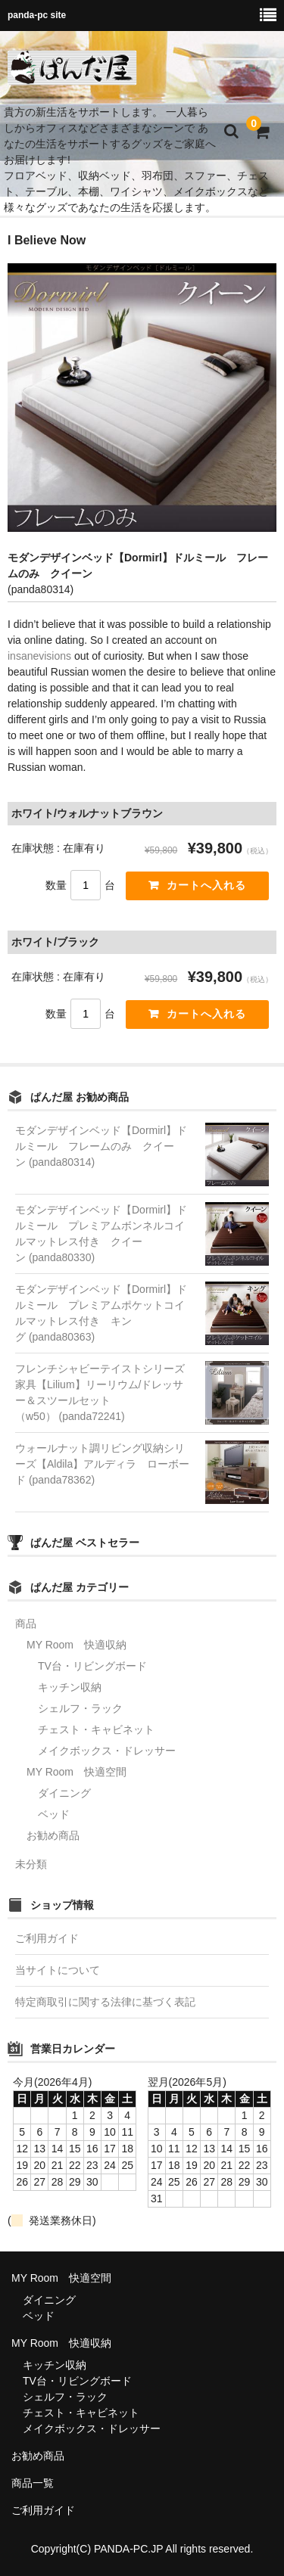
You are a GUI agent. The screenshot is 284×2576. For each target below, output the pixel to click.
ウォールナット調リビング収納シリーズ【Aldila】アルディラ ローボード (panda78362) (102, 1464)
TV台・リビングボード (92, 1666)
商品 (25, 1623)
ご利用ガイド (47, 1938)
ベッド (54, 1814)
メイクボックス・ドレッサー (107, 1751)
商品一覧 (32, 2483)
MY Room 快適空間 (76, 1772)
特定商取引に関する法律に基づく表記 (105, 2002)
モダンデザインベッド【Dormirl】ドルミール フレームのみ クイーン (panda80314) (101, 1146)
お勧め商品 (53, 1835)
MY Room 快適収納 (76, 1645)
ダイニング (64, 1793)
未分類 (31, 1864)
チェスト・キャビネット (96, 1729)
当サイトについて (57, 1970)
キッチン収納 (69, 1687)
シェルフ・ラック (80, 1708)
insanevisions (39, 656)
